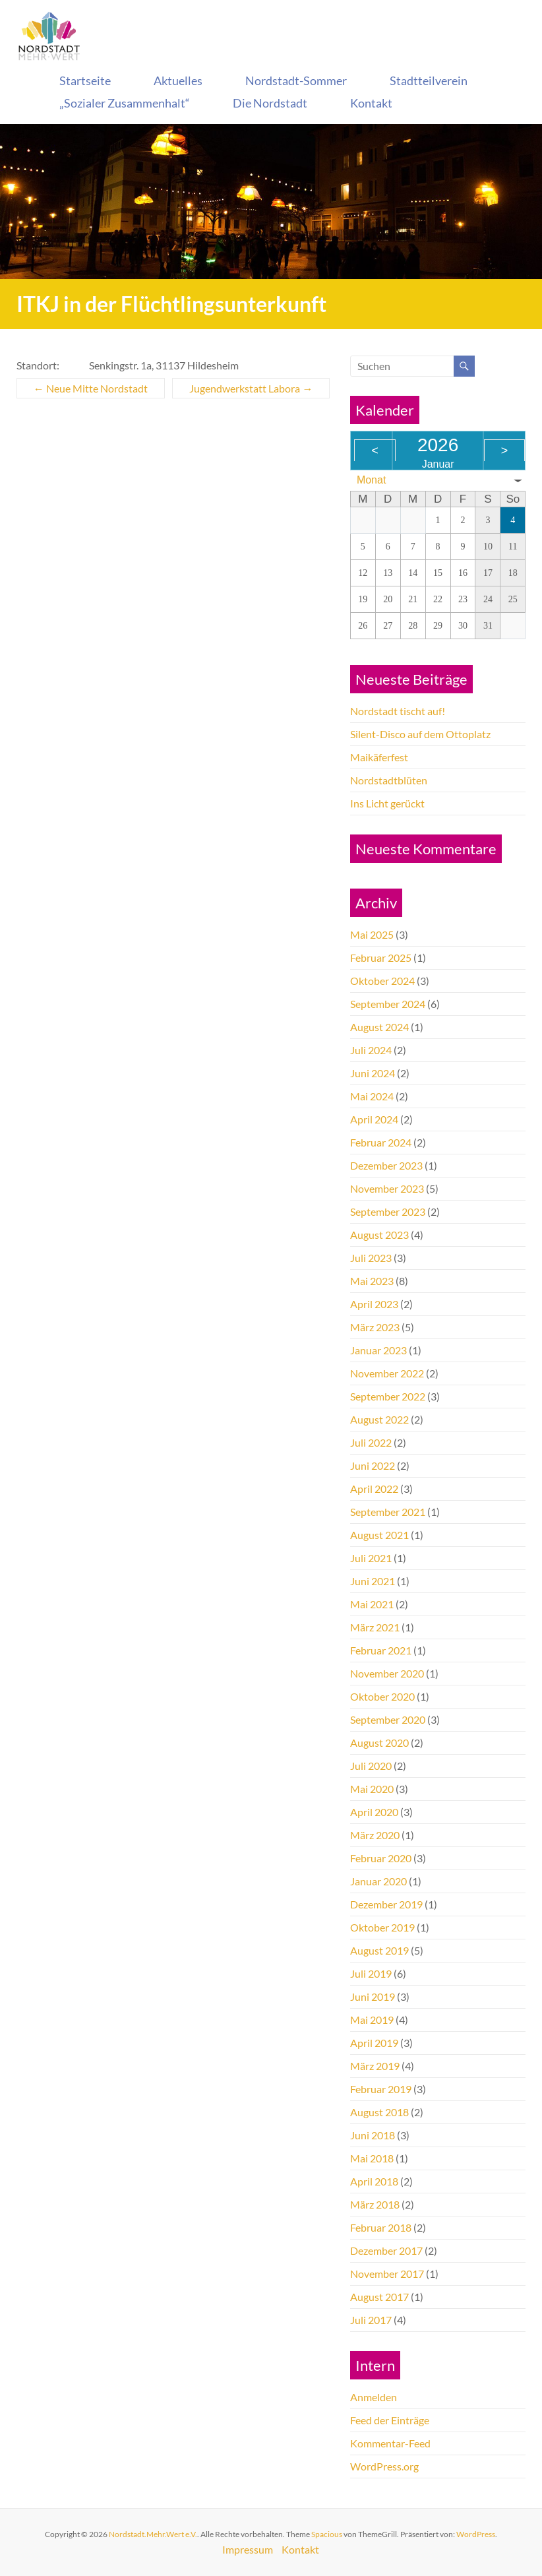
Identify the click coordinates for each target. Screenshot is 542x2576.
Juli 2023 (371, 1257)
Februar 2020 (380, 1858)
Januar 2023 (378, 1350)
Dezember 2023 (386, 1165)
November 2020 (387, 1673)
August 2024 (379, 1027)
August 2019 (379, 1950)
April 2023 (374, 1304)
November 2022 (387, 1373)
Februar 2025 (380, 957)
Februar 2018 (380, 2227)
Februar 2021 (380, 1650)
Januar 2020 (378, 1881)
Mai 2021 (372, 1604)
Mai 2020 (372, 1788)
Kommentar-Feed (390, 2443)
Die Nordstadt (270, 103)
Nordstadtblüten (388, 780)
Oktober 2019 (382, 1927)
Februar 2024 (380, 1142)
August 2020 (379, 1742)
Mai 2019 (372, 2019)
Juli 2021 (371, 1558)
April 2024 (374, 1119)
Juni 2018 (372, 2135)
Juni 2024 (372, 1073)
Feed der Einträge (389, 2420)
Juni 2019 (372, 1996)
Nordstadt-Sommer (296, 80)
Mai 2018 (372, 2158)
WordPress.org (384, 2466)
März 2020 (375, 1835)
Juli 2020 (371, 1765)
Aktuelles (178, 80)
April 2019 (374, 2042)
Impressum (247, 2549)
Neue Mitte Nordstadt (91, 388)
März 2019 (375, 2065)
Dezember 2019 (386, 1904)
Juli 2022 (371, 1442)
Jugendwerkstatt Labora (251, 388)
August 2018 (379, 2112)
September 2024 (387, 1003)
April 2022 (374, 1488)
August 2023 (379, 1234)
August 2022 (379, 1419)
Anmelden (373, 2397)
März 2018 (375, 2204)
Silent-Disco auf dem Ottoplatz (420, 734)
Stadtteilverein (428, 80)
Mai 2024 (372, 1096)
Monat (371, 480)
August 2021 (379, 1534)
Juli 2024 (371, 1050)
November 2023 (387, 1188)
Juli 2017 (371, 2319)
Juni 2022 (372, 1465)
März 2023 (375, 1327)
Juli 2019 (371, 1973)
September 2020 (387, 1719)
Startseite (85, 80)
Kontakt (371, 103)
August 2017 (379, 2296)
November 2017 (387, 2273)
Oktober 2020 (382, 1696)
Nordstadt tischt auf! (397, 711)
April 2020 (374, 1812)
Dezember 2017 (386, 2250)
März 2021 (375, 1627)
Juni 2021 (372, 1581)
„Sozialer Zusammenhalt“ (124, 103)
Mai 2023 (372, 1280)
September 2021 (387, 1511)
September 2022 (387, 1396)
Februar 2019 (380, 2089)
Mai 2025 (372, 934)
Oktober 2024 (382, 980)
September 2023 (387, 1211)
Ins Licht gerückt (387, 803)
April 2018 (374, 2181)
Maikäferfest (379, 757)
